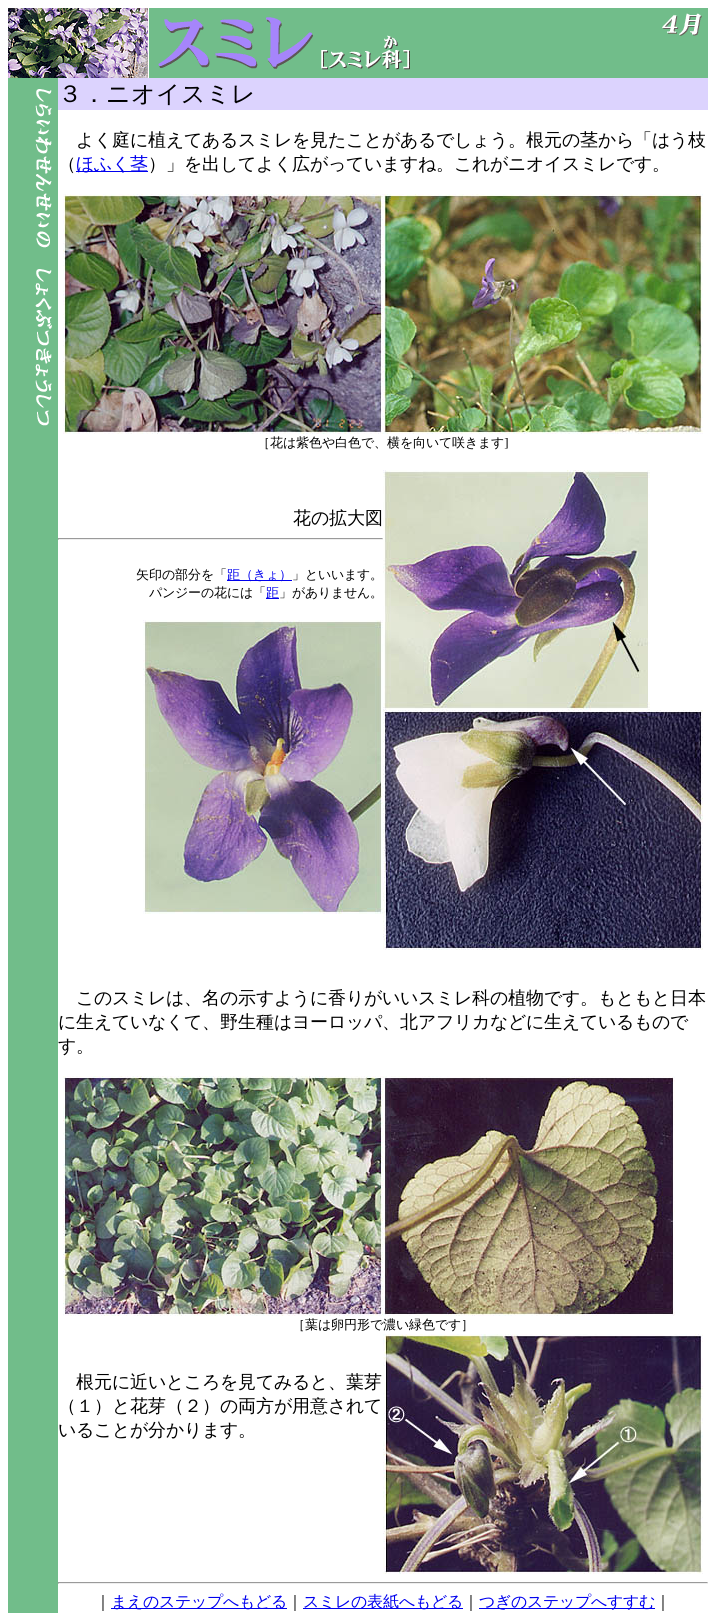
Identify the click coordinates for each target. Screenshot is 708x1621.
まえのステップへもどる (199, 1601)
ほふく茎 (112, 164)
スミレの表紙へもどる (383, 1601)
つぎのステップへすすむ (567, 1601)
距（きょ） (259, 574)
